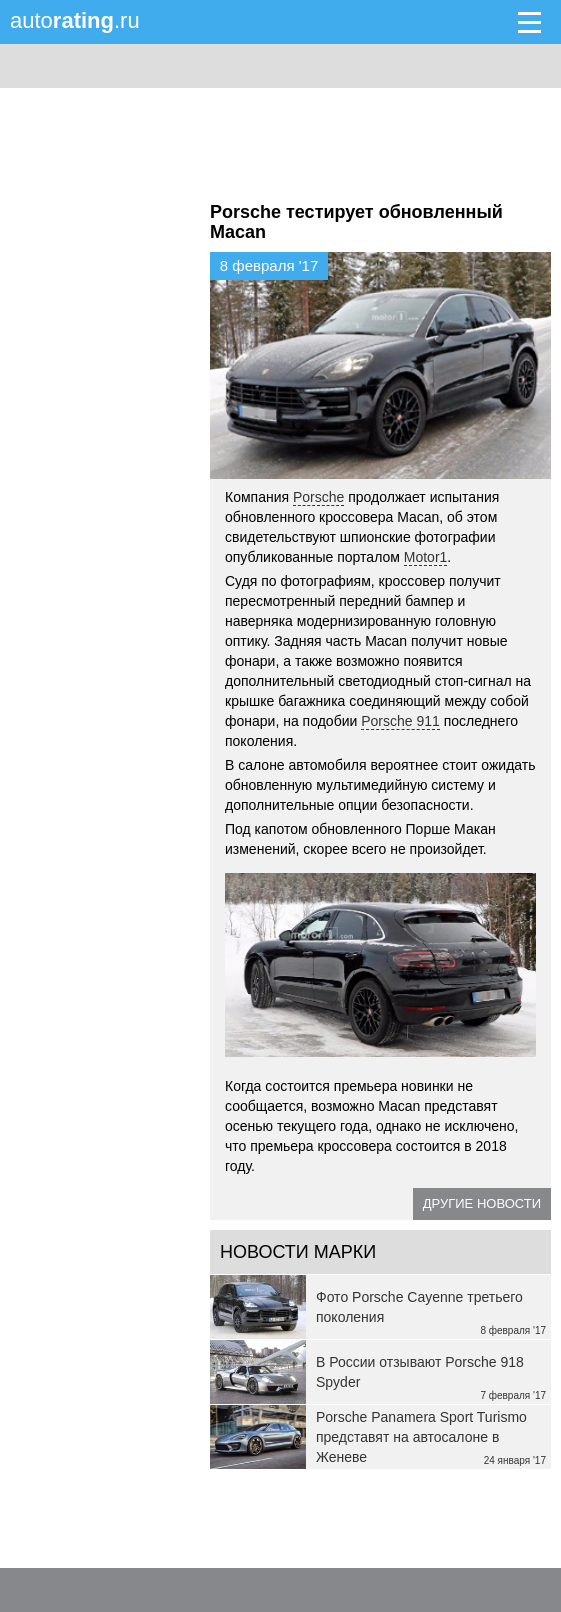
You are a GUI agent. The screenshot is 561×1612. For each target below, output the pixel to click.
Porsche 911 (400, 721)
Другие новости (482, 1203)
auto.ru (75, 20)
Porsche (318, 497)
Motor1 (426, 557)
